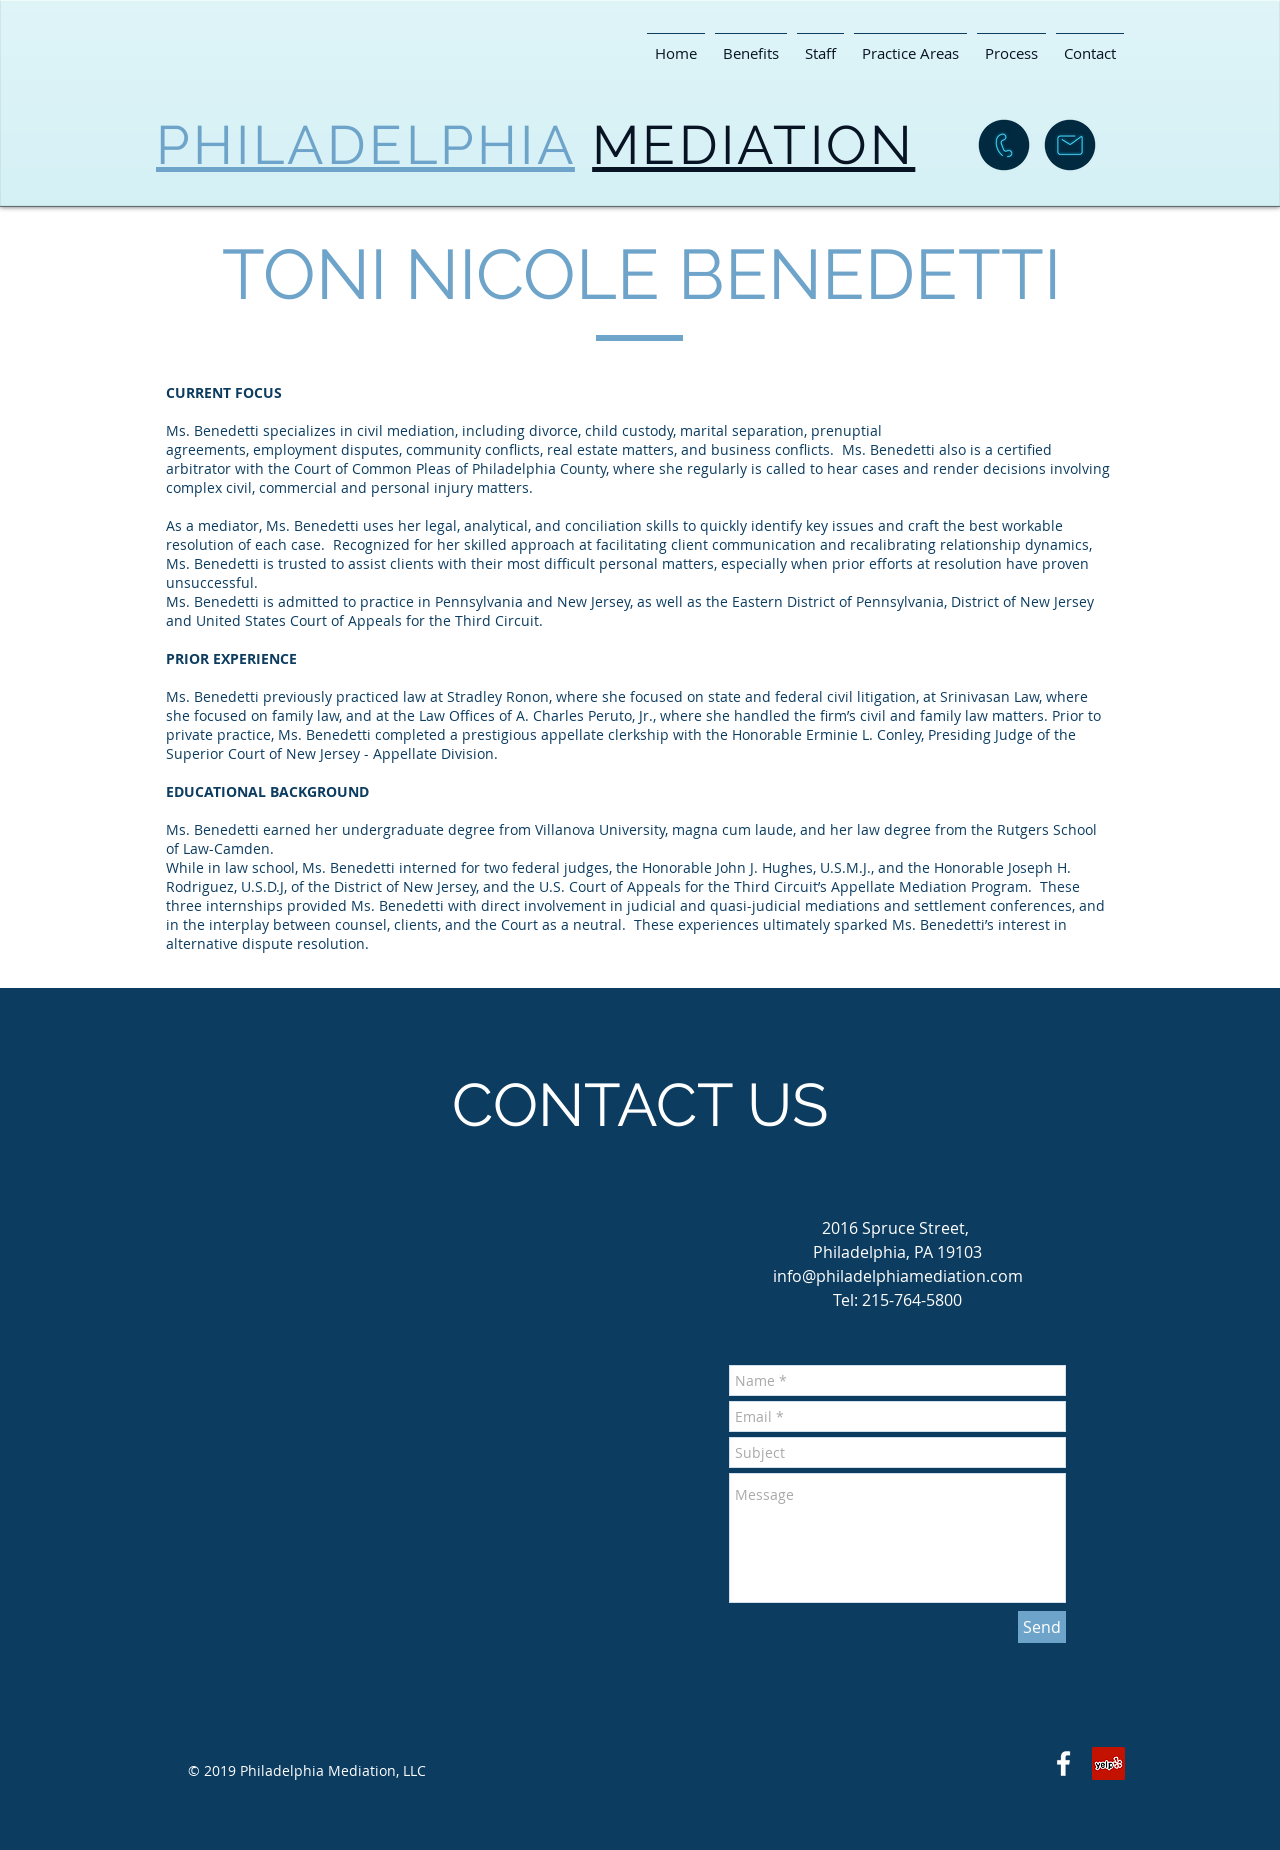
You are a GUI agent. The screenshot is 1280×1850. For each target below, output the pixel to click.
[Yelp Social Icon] (1108, 1763)
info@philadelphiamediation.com (898, 1276)
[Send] (1042, 1627)
